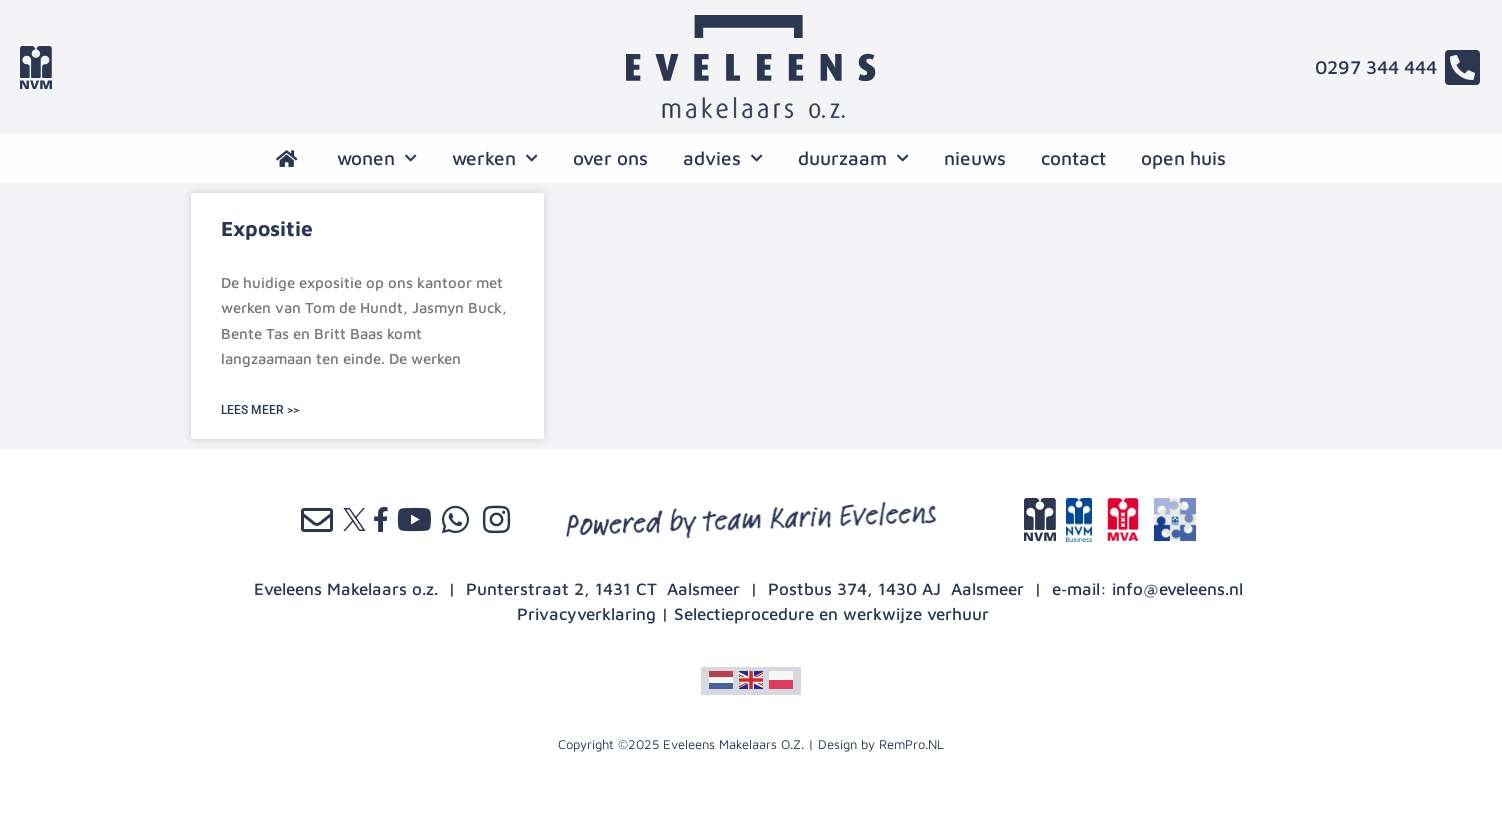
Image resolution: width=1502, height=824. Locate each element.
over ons (610, 158)
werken (495, 158)
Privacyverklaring (586, 614)
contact (1073, 158)
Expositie (267, 228)
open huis (1183, 158)
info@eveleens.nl (1177, 589)
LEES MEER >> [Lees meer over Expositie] (260, 410)
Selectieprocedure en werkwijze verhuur (831, 614)
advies (723, 158)
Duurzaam (853, 158)
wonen (377, 158)
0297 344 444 (1376, 67)
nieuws (975, 158)
